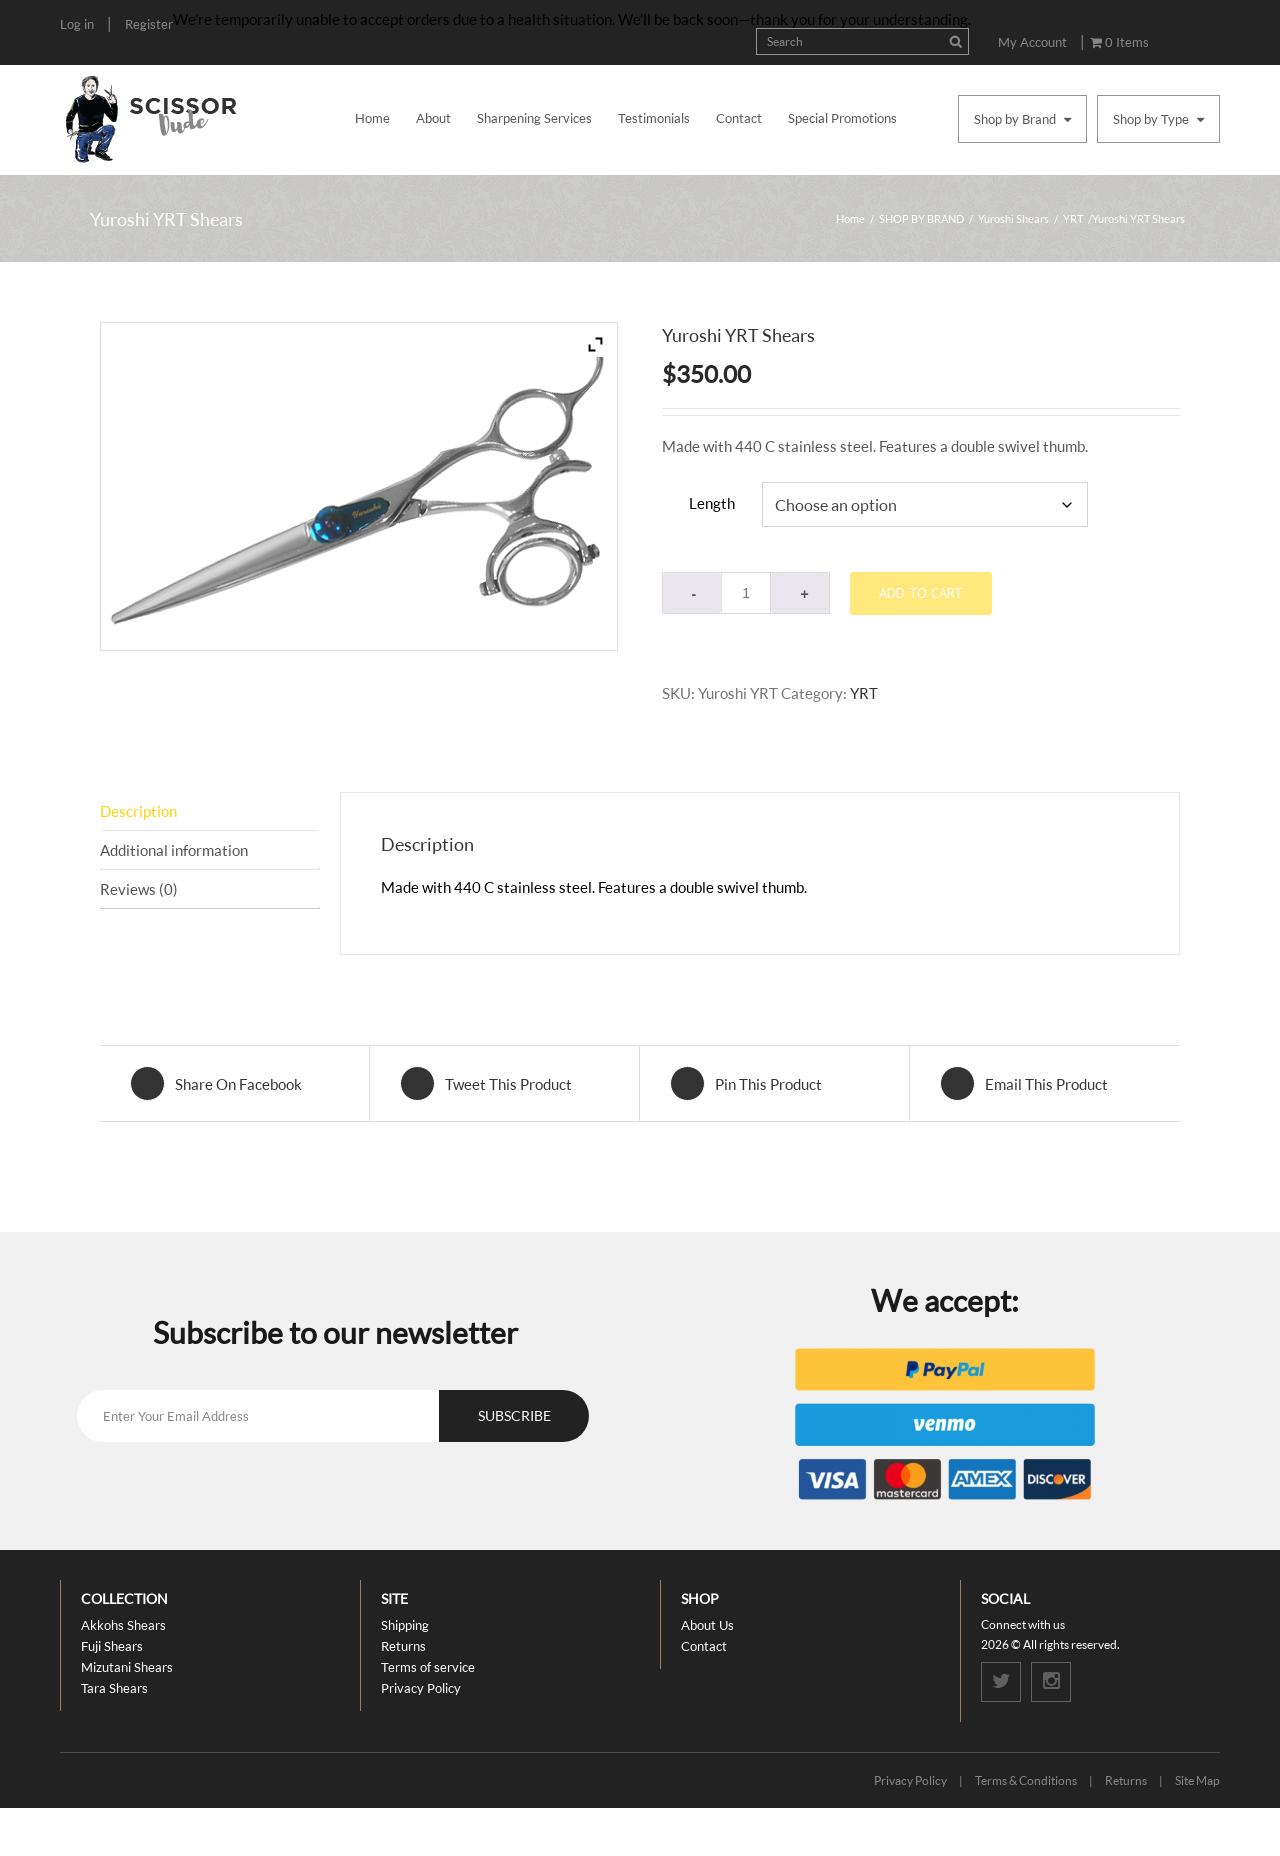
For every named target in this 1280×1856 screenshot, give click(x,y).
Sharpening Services (534, 118)
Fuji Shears (112, 1646)
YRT (1073, 218)
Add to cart (921, 593)
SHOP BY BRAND (921, 218)
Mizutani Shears (127, 1667)
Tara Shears (114, 1688)
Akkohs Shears (123, 1625)
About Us (707, 1625)
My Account (1032, 42)
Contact (739, 118)
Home (372, 118)
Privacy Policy (421, 1688)
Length (712, 503)
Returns (403, 1646)
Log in (77, 24)
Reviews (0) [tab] (139, 889)
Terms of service (428, 1667)
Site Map (1197, 1780)
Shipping (405, 1625)
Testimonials (654, 118)
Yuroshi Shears (1013, 218)
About (433, 118)
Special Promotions (842, 118)
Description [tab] (138, 811)
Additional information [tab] (174, 850)
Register (149, 24)
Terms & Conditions (1026, 1780)
